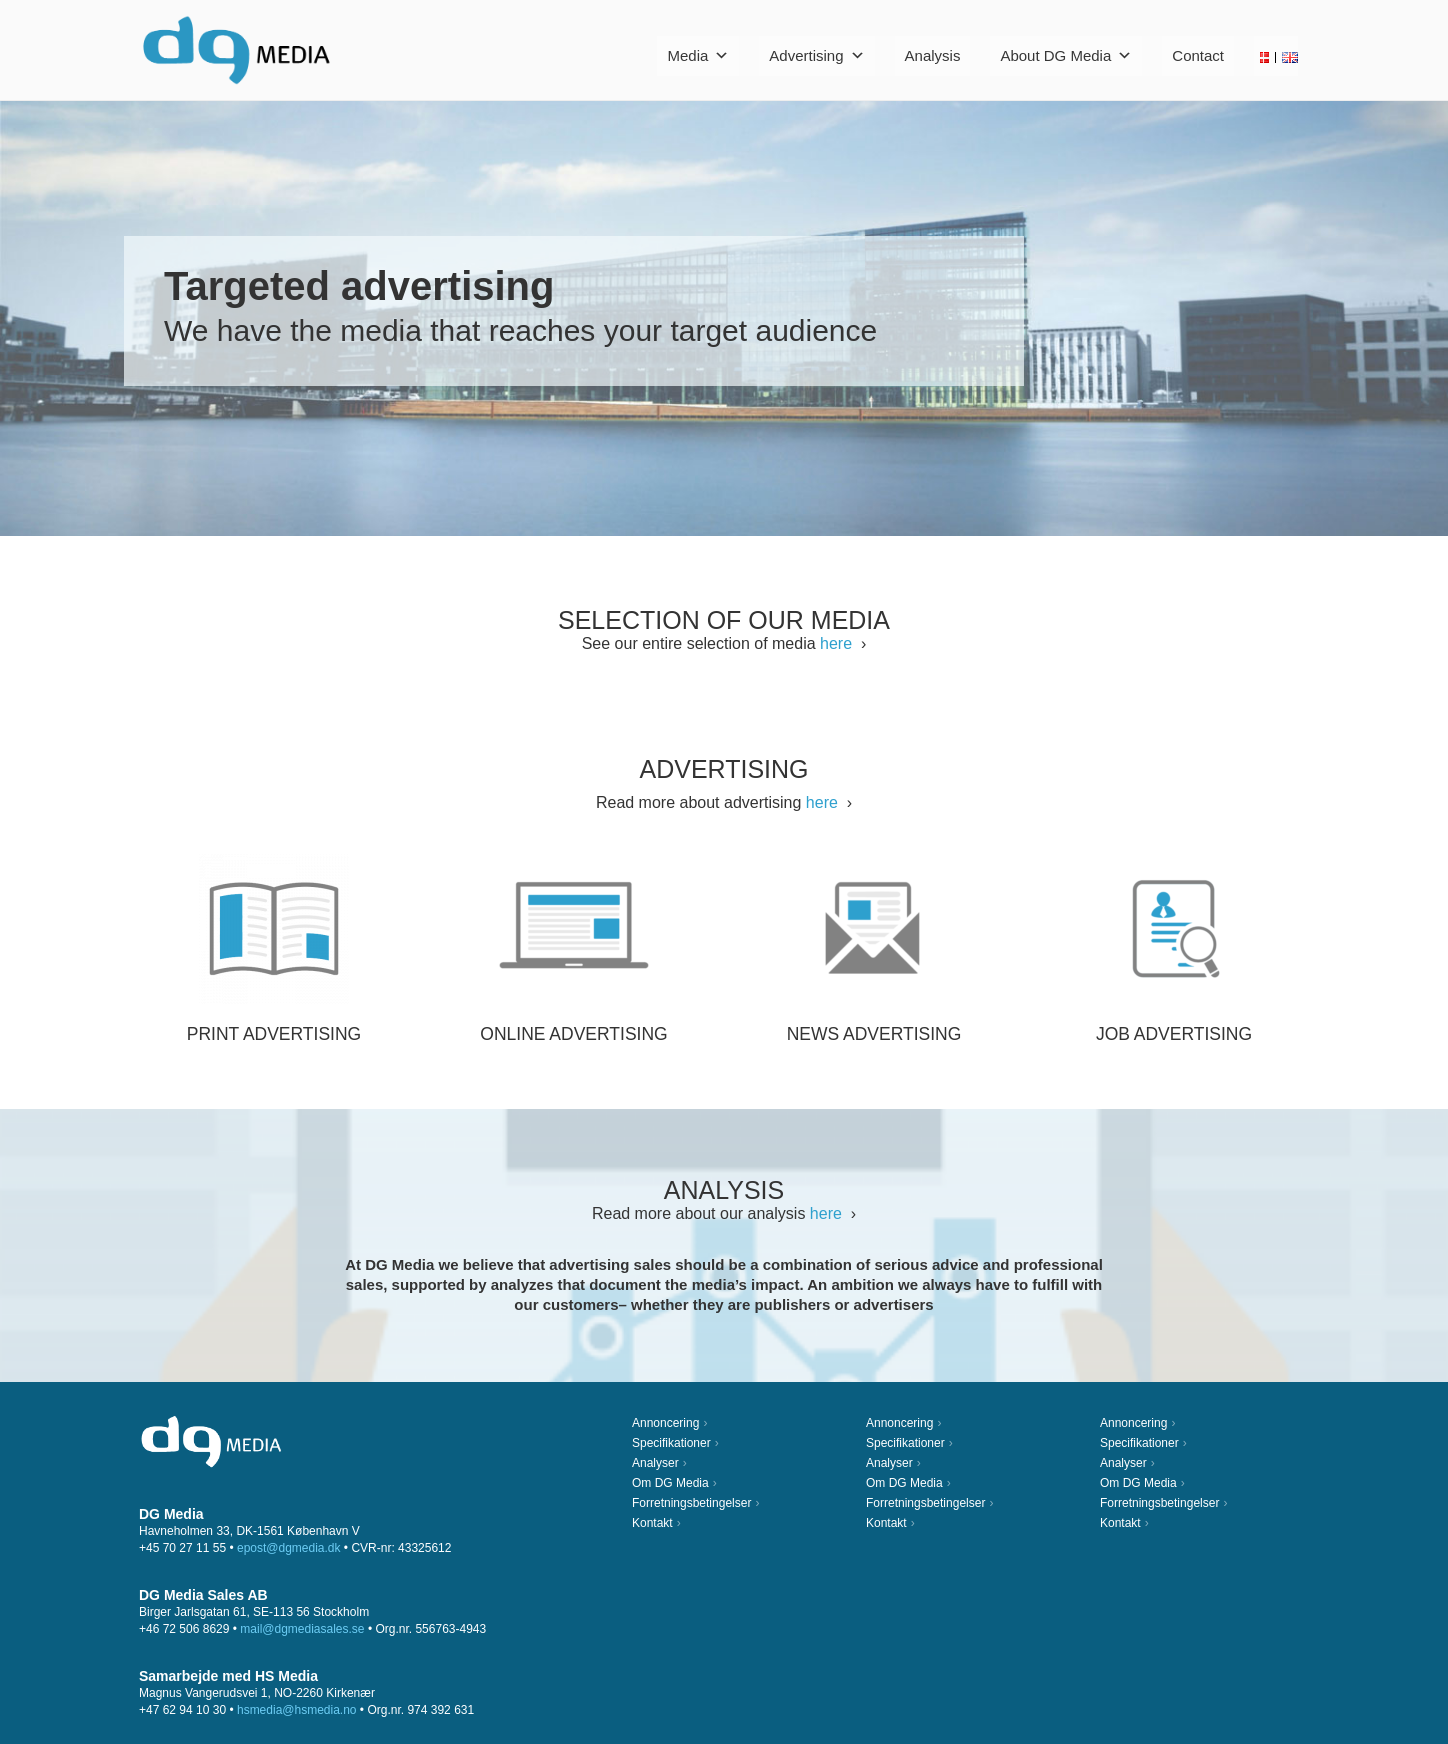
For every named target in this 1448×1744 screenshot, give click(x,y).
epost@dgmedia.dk (289, 1548)
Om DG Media (670, 1483)
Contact (1198, 55)
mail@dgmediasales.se (302, 1629)
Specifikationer (671, 1443)
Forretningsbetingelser (691, 1503)
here (836, 643)
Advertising (816, 55)
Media (698, 55)
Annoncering (665, 1423)
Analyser (655, 1463)
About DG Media (1066, 55)
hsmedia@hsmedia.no (297, 1710)
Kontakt (652, 1523)
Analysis (933, 55)
